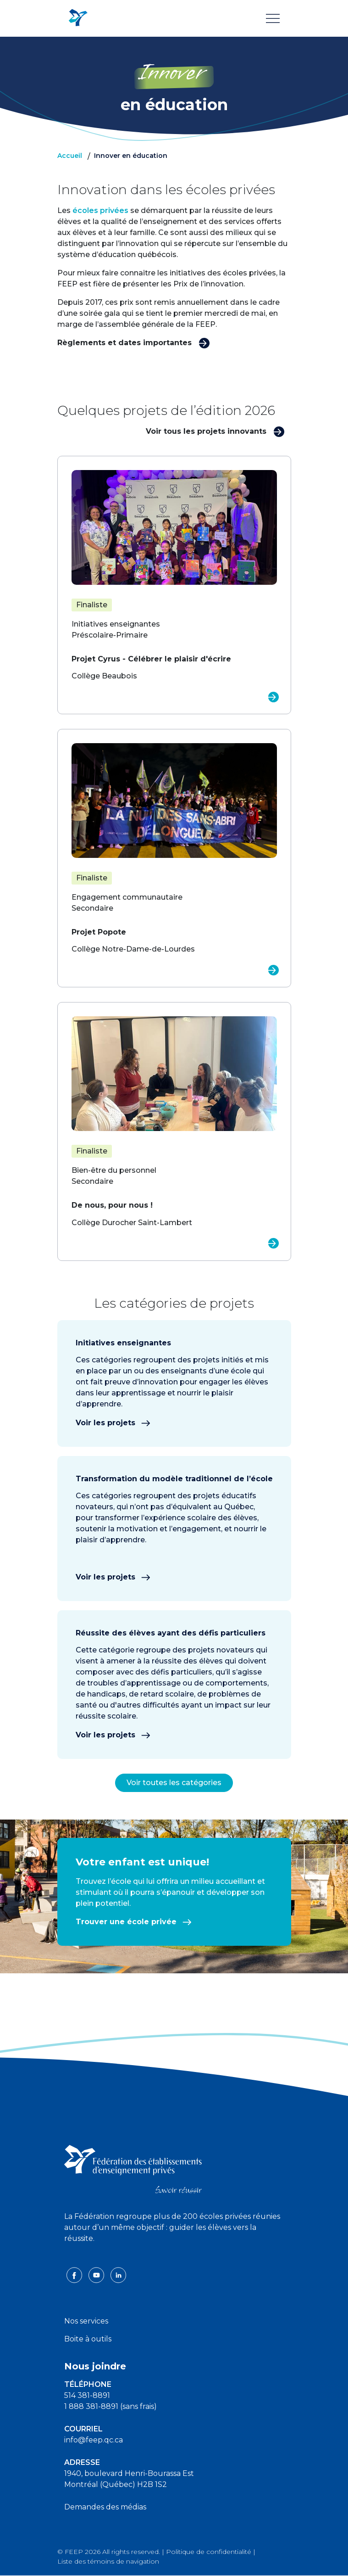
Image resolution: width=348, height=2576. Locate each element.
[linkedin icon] (118, 2274)
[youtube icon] (97, 2274)
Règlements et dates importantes (133, 342)
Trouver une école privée (134, 1921)
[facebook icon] (75, 2274)
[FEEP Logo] (78, 18)
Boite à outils (87, 2339)
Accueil (69, 155)
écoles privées (100, 210)
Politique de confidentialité (208, 2552)
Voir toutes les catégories (174, 1782)
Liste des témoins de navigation (108, 2561)
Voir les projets (113, 1422)
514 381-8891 (87, 2395)
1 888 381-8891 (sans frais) (110, 2406)
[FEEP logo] (133, 2168)
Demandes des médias (105, 2507)
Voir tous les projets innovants (215, 431)
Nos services (86, 2321)
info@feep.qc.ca (93, 2440)
